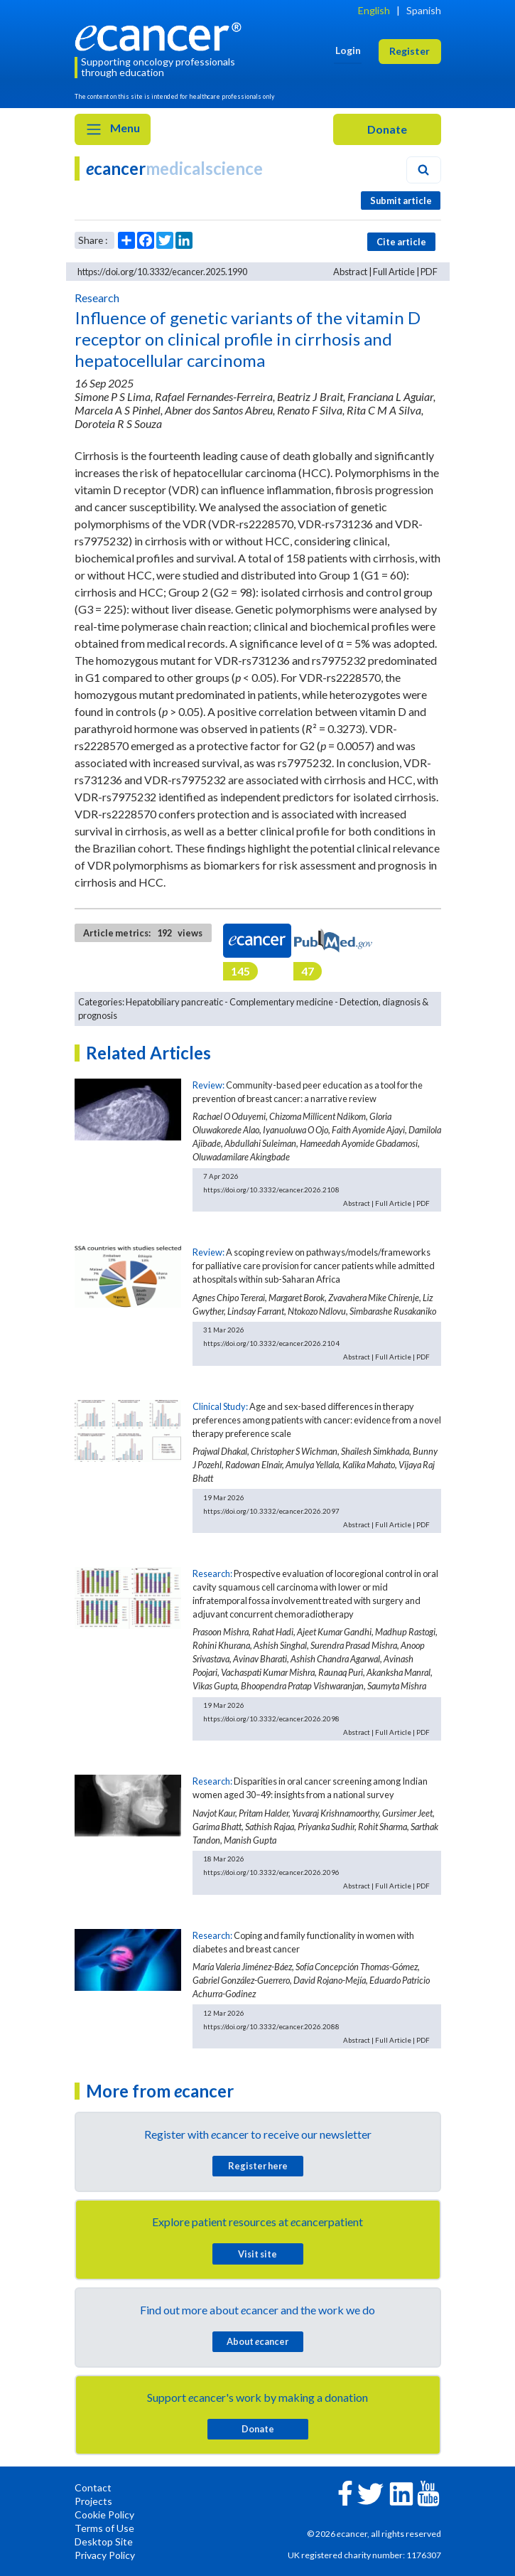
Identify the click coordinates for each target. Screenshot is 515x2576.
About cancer (257, 2341)
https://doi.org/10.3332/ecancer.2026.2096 (271, 1872)
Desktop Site (104, 2541)
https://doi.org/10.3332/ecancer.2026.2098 (271, 1718)
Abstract (350, 271)
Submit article (401, 200)
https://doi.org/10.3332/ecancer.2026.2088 (271, 2026)
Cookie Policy (104, 2514)
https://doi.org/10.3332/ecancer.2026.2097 (271, 1511)
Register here (258, 2165)
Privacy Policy (105, 2555)
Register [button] (409, 51)
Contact (93, 2487)
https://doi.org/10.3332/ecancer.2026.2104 (271, 1343)
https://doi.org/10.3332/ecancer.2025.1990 (162, 271)
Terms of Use (104, 2528)
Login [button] (348, 50)
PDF (429, 271)
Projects (93, 2501)
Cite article (401, 241)
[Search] (423, 169)
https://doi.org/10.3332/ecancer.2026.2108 (271, 1189)
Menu (112, 129)
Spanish (423, 10)
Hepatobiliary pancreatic (174, 1002)
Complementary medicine (281, 1002)
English (374, 10)
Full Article (394, 271)
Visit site (257, 2254)
